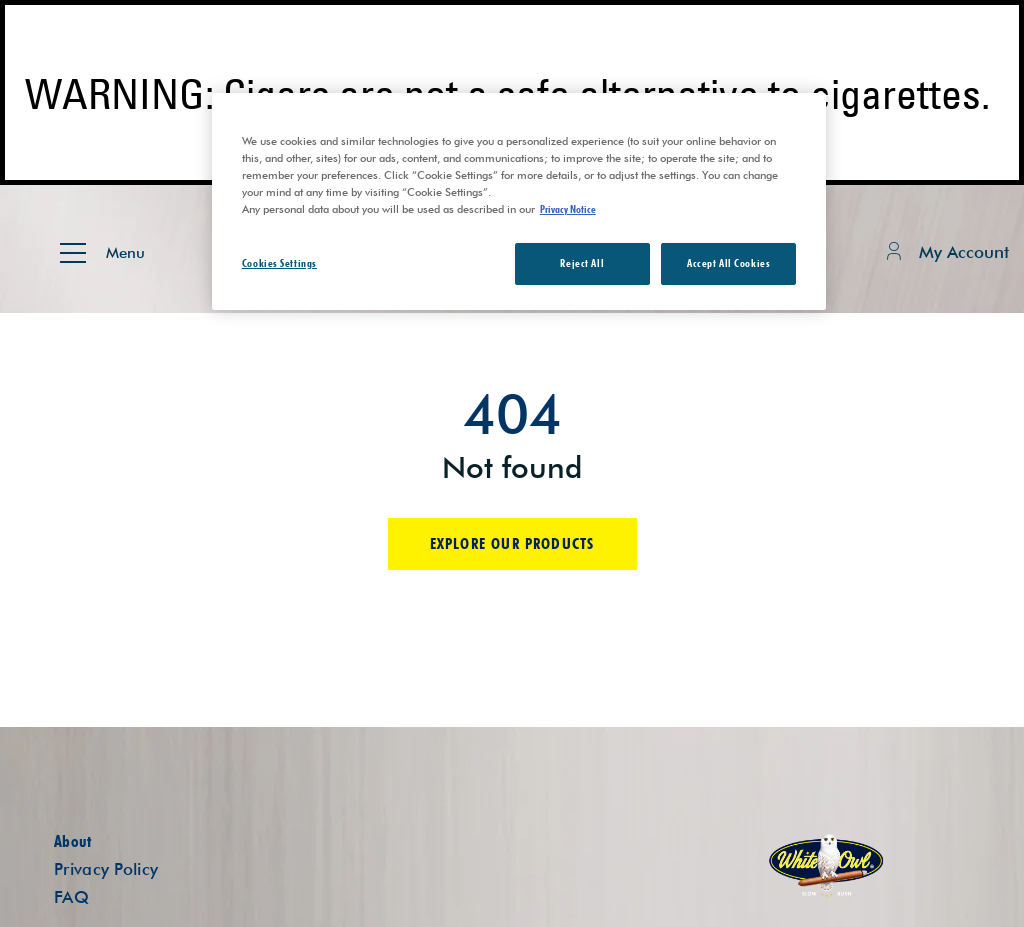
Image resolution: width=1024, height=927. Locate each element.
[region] (519, 201)
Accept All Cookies (728, 263)
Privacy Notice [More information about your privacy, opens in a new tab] (568, 209)
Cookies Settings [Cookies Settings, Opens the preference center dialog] (279, 263)
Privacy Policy (106, 869)
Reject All (582, 263)
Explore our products (512, 543)
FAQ (71, 897)
